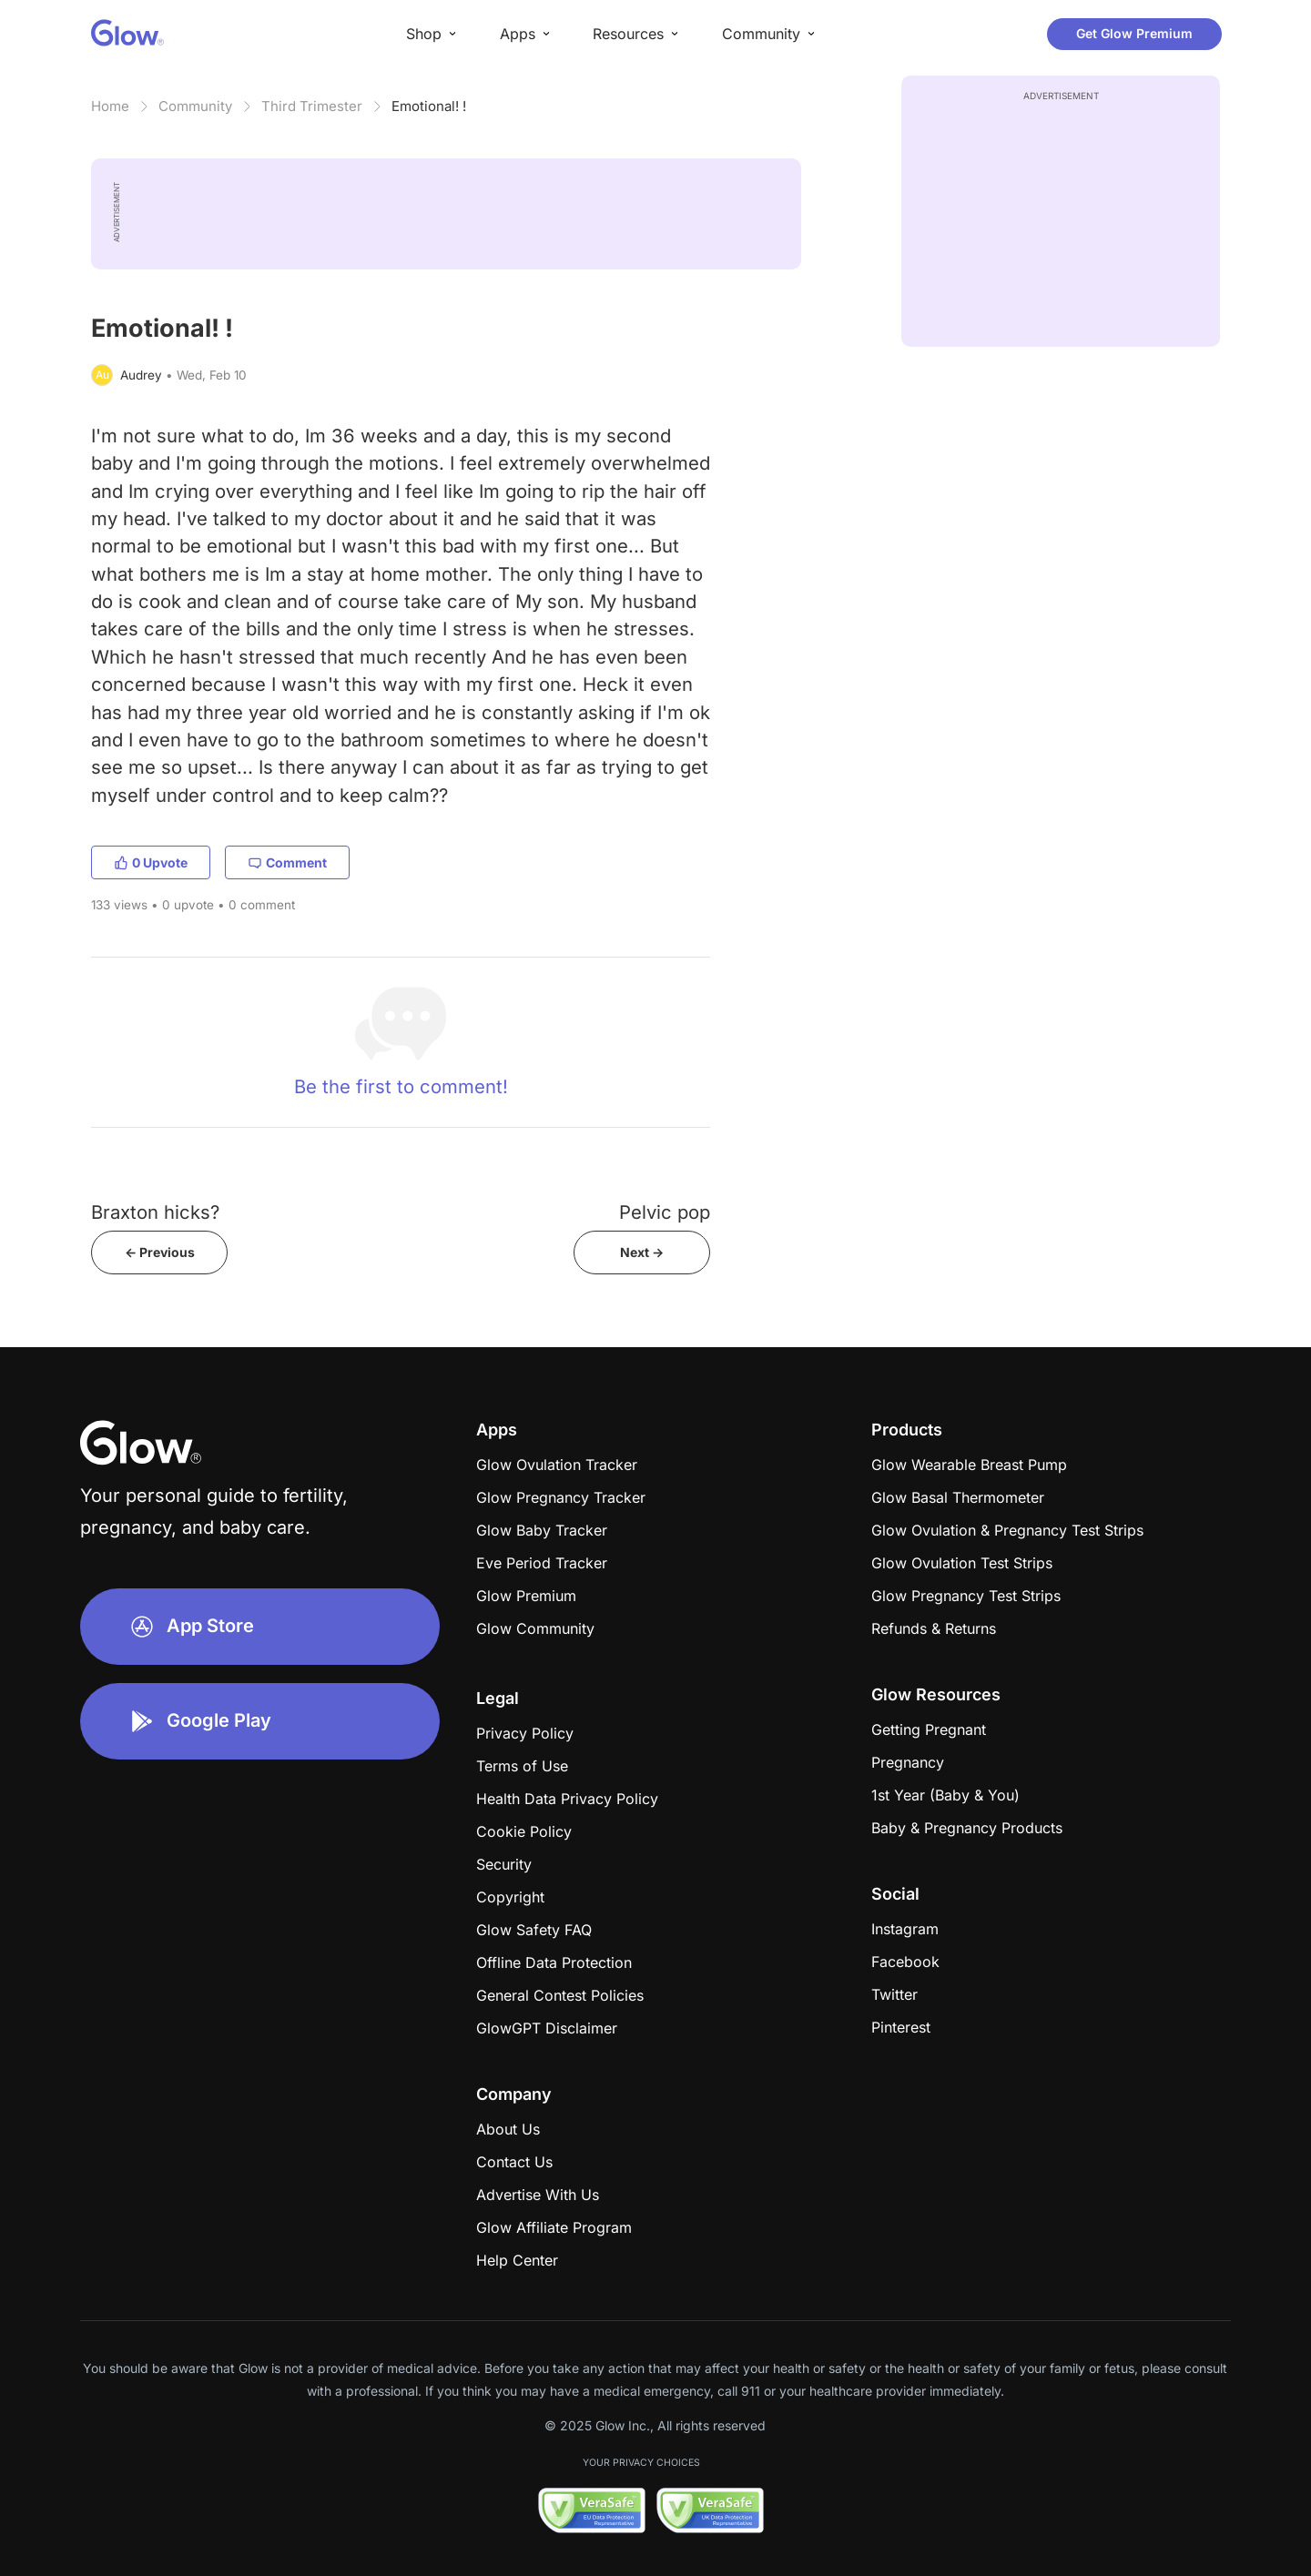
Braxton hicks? (155, 1212)
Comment (287, 862)
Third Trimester (311, 106)
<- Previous (160, 1252)
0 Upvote (151, 862)
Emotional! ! (428, 106)
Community (195, 106)
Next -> (642, 1252)
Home (110, 106)
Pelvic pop (664, 1212)
